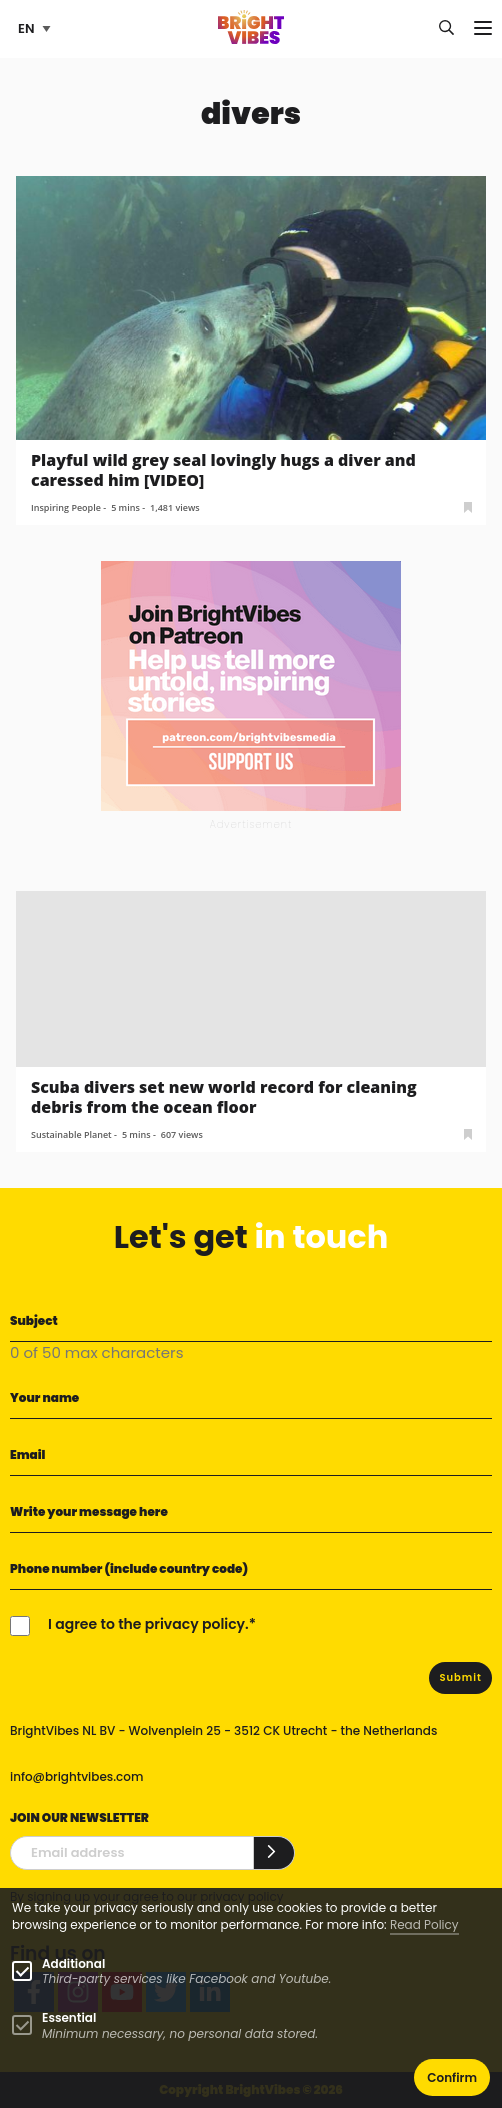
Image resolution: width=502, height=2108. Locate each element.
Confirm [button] (452, 2077)
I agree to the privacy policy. (148, 1624)
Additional (73, 1963)
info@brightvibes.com (76, 1776)
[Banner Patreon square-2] (251, 685)
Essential (69, 2017)
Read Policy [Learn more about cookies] (424, 1924)
